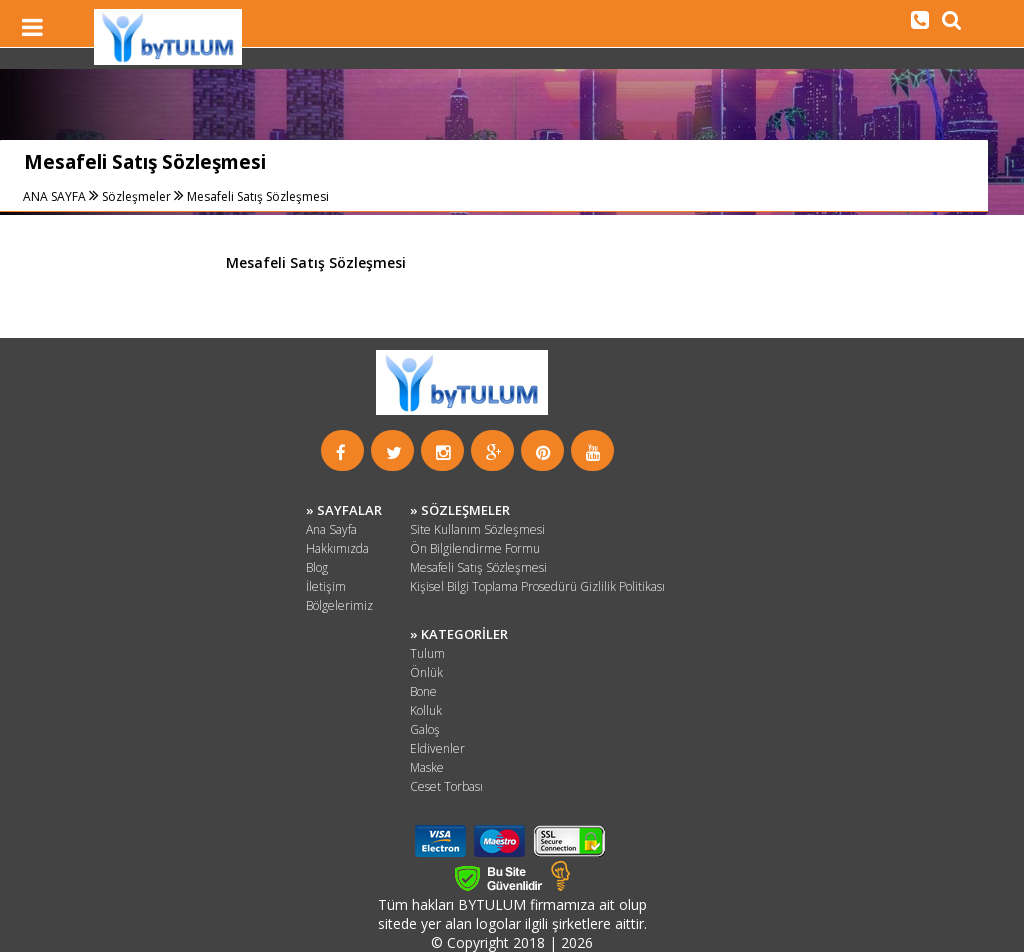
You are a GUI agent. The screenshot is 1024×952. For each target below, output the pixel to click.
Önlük (426, 672)
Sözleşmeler (136, 196)
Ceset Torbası (446, 786)
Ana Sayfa (331, 529)
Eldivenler (437, 748)
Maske (427, 767)
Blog (317, 567)
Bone (423, 691)
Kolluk (426, 710)
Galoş (425, 729)
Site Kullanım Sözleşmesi (477, 529)
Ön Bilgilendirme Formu (475, 548)
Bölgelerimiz (339, 605)
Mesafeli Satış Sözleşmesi (258, 196)
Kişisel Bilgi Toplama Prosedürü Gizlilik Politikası (537, 586)
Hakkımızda (337, 548)
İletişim (326, 586)
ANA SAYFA (56, 196)
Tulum (427, 653)
